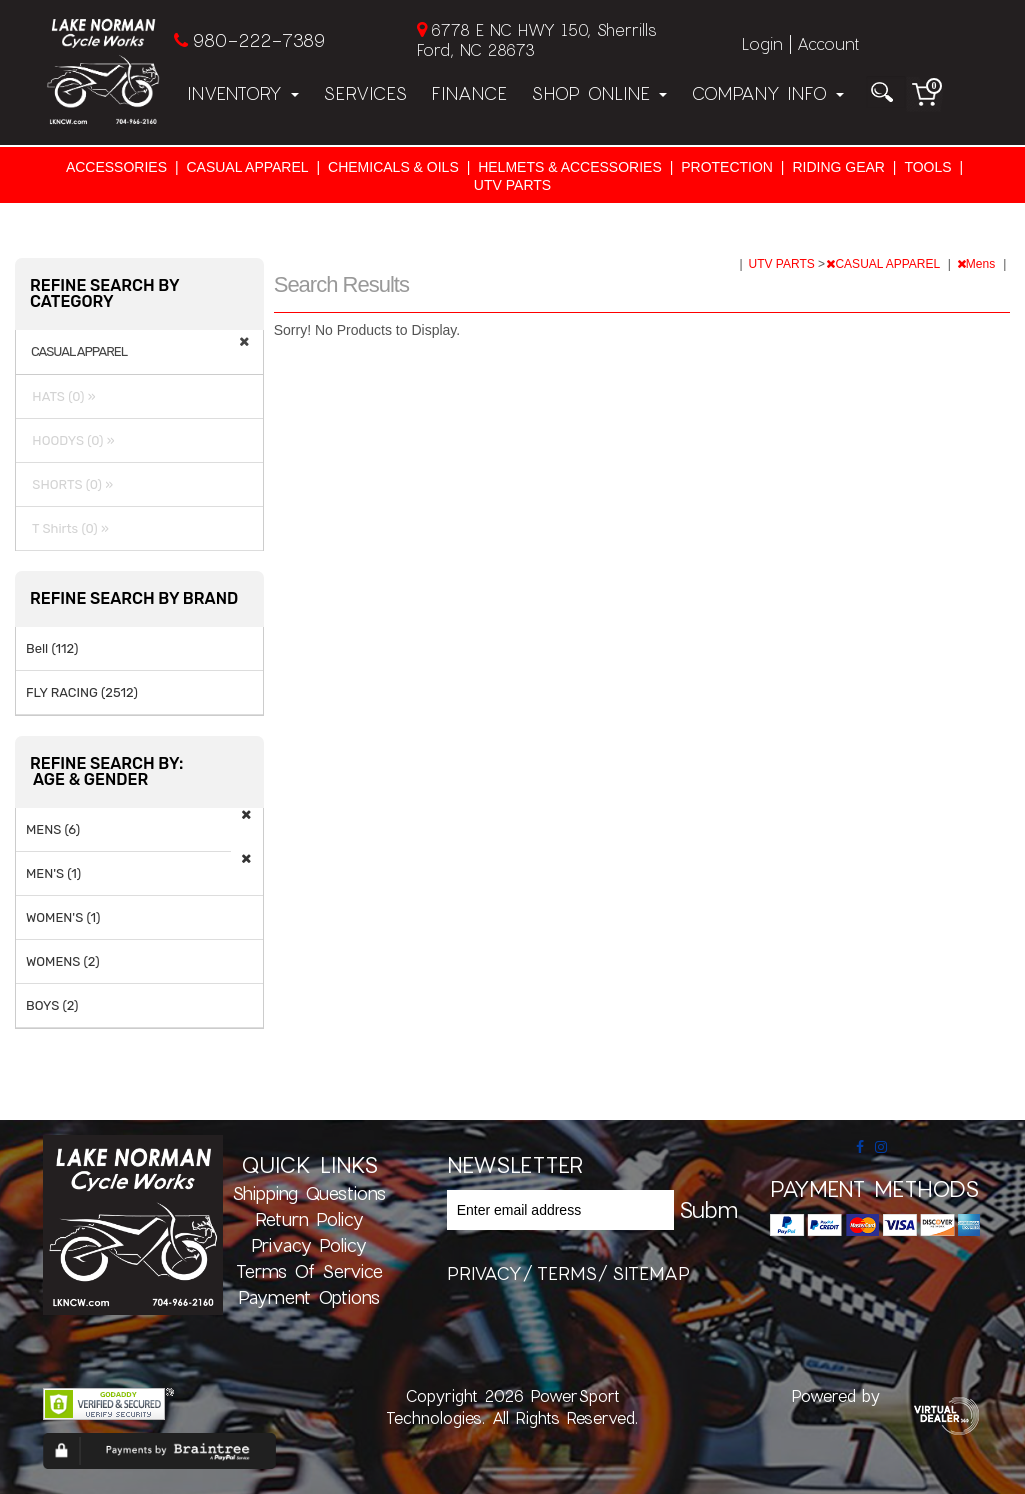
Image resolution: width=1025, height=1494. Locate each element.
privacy (484, 1273)
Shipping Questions (309, 1193)
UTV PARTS (512, 185)
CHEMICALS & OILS (393, 167)
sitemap (651, 1273)
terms (567, 1273)
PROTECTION (727, 167)
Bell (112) (52, 648)
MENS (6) (53, 829)
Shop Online (599, 93)
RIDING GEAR (838, 167)
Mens (978, 264)
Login (762, 43)
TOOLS (927, 167)
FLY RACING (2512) (82, 692)
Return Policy (309, 1219)
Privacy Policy (309, 1245)
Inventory (243, 93)
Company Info (767, 93)
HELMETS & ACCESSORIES (570, 167)
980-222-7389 (258, 40)
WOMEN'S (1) (63, 917)
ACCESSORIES (116, 167)
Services (365, 93)
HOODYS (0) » (70, 440)
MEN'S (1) (53, 873)
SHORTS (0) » (69, 484)
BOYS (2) (52, 1005)
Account (828, 43)
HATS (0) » (61, 396)
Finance (469, 93)
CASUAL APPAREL (247, 167)
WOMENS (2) (63, 961)
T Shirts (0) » (67, 528)
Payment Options (309, 1297)
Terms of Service (309, 1271)
